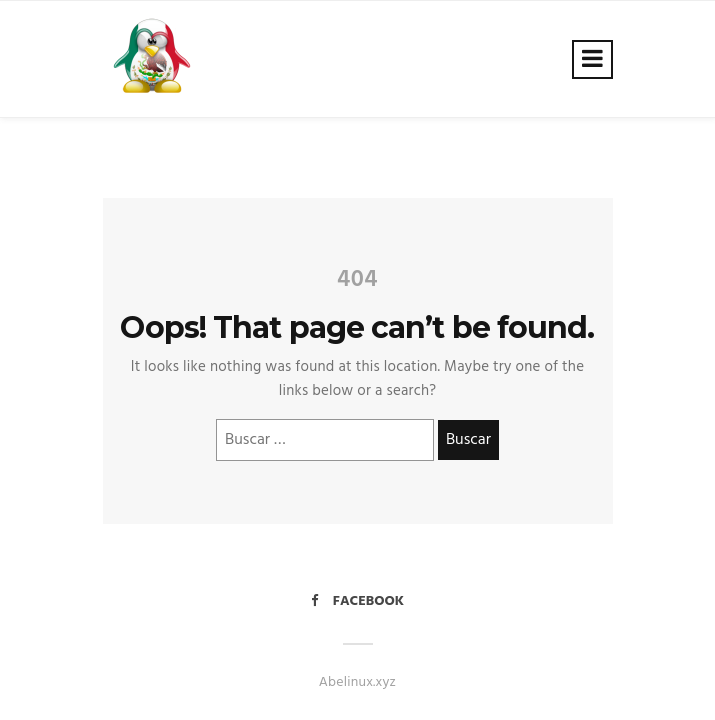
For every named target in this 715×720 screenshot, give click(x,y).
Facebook (357, 601)
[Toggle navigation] (592, 59)
